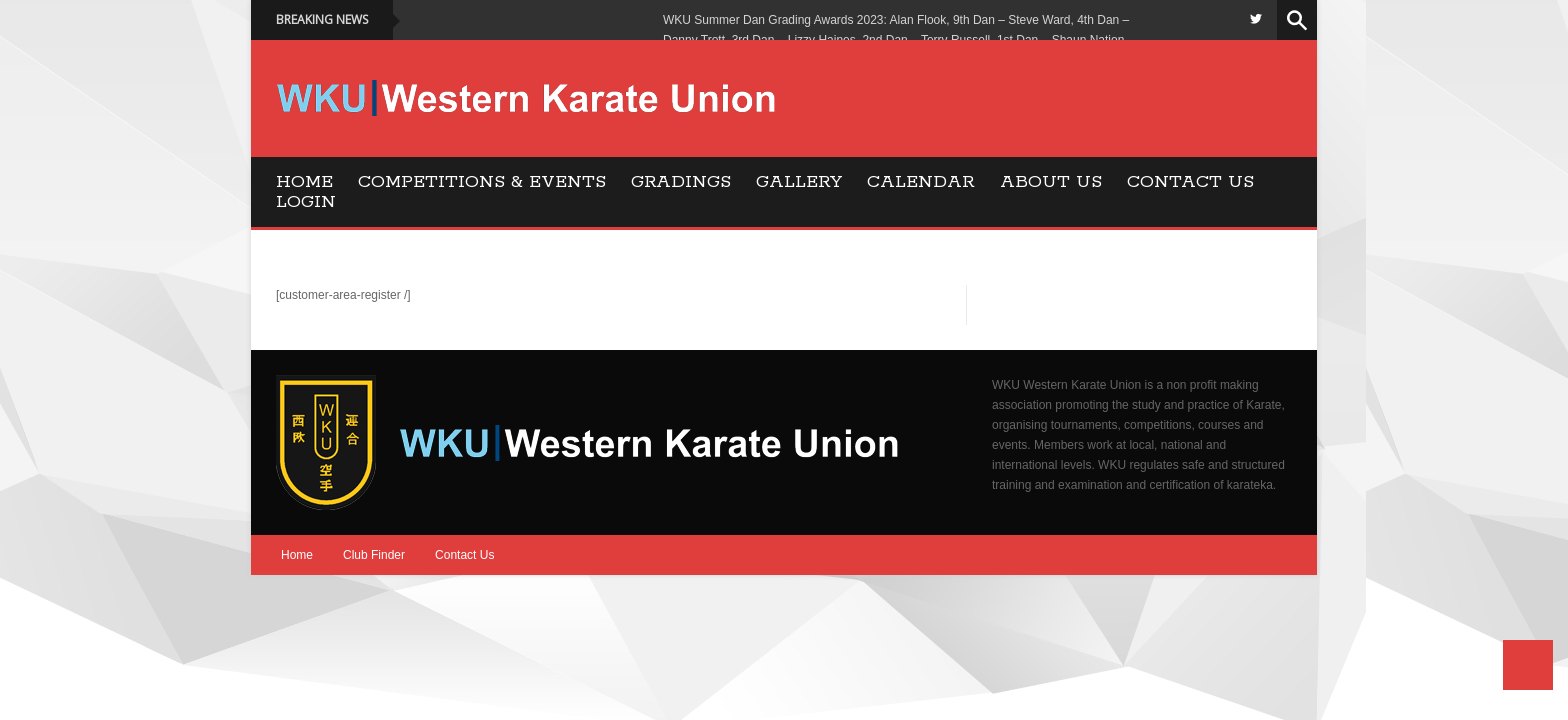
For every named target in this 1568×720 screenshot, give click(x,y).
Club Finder (374, 555)
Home (304, 182)
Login (306, 202)
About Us (1051, 182)
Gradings (681, 182)
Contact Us (1190, 182)
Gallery (799, 182)
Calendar (921, 182)
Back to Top (1528, 665)
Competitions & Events (482, 182)
